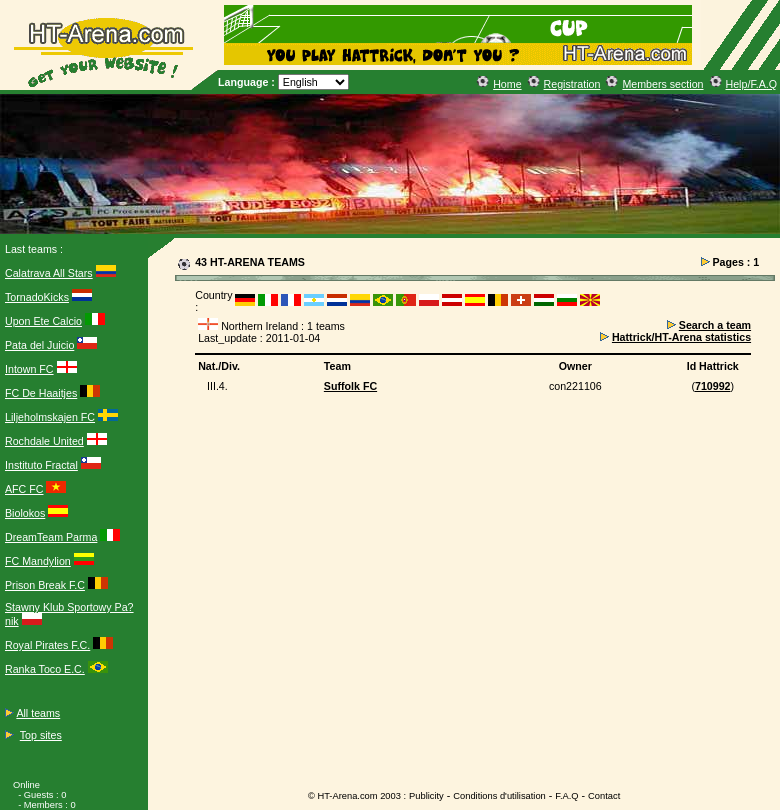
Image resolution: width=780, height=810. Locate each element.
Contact (604, 796)
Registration (572, 84)
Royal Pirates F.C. (47, 645)
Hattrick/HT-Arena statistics (681, 337)
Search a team (715, 325)
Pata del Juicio (39, 345)
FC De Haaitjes (41, 393)
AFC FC (24, 489)
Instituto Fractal (41, 465)
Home (507, 84)
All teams (38, 713)
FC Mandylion (38, 561)
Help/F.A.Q (752, 84)
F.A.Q (566, 796)
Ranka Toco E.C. (45, 669)
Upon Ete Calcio (43, 321)
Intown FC (29, 369)
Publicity (426, 796)
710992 (713, 386)
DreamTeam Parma (51, 537)
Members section (662, 84)
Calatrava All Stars (49, 273)
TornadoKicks (37, 297)
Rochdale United (44, 441)
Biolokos (25, 513)
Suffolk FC (350, 386)
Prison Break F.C (45, 585)
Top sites (41, 735)
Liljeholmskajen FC (50, 417)
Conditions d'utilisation (499, 796)
